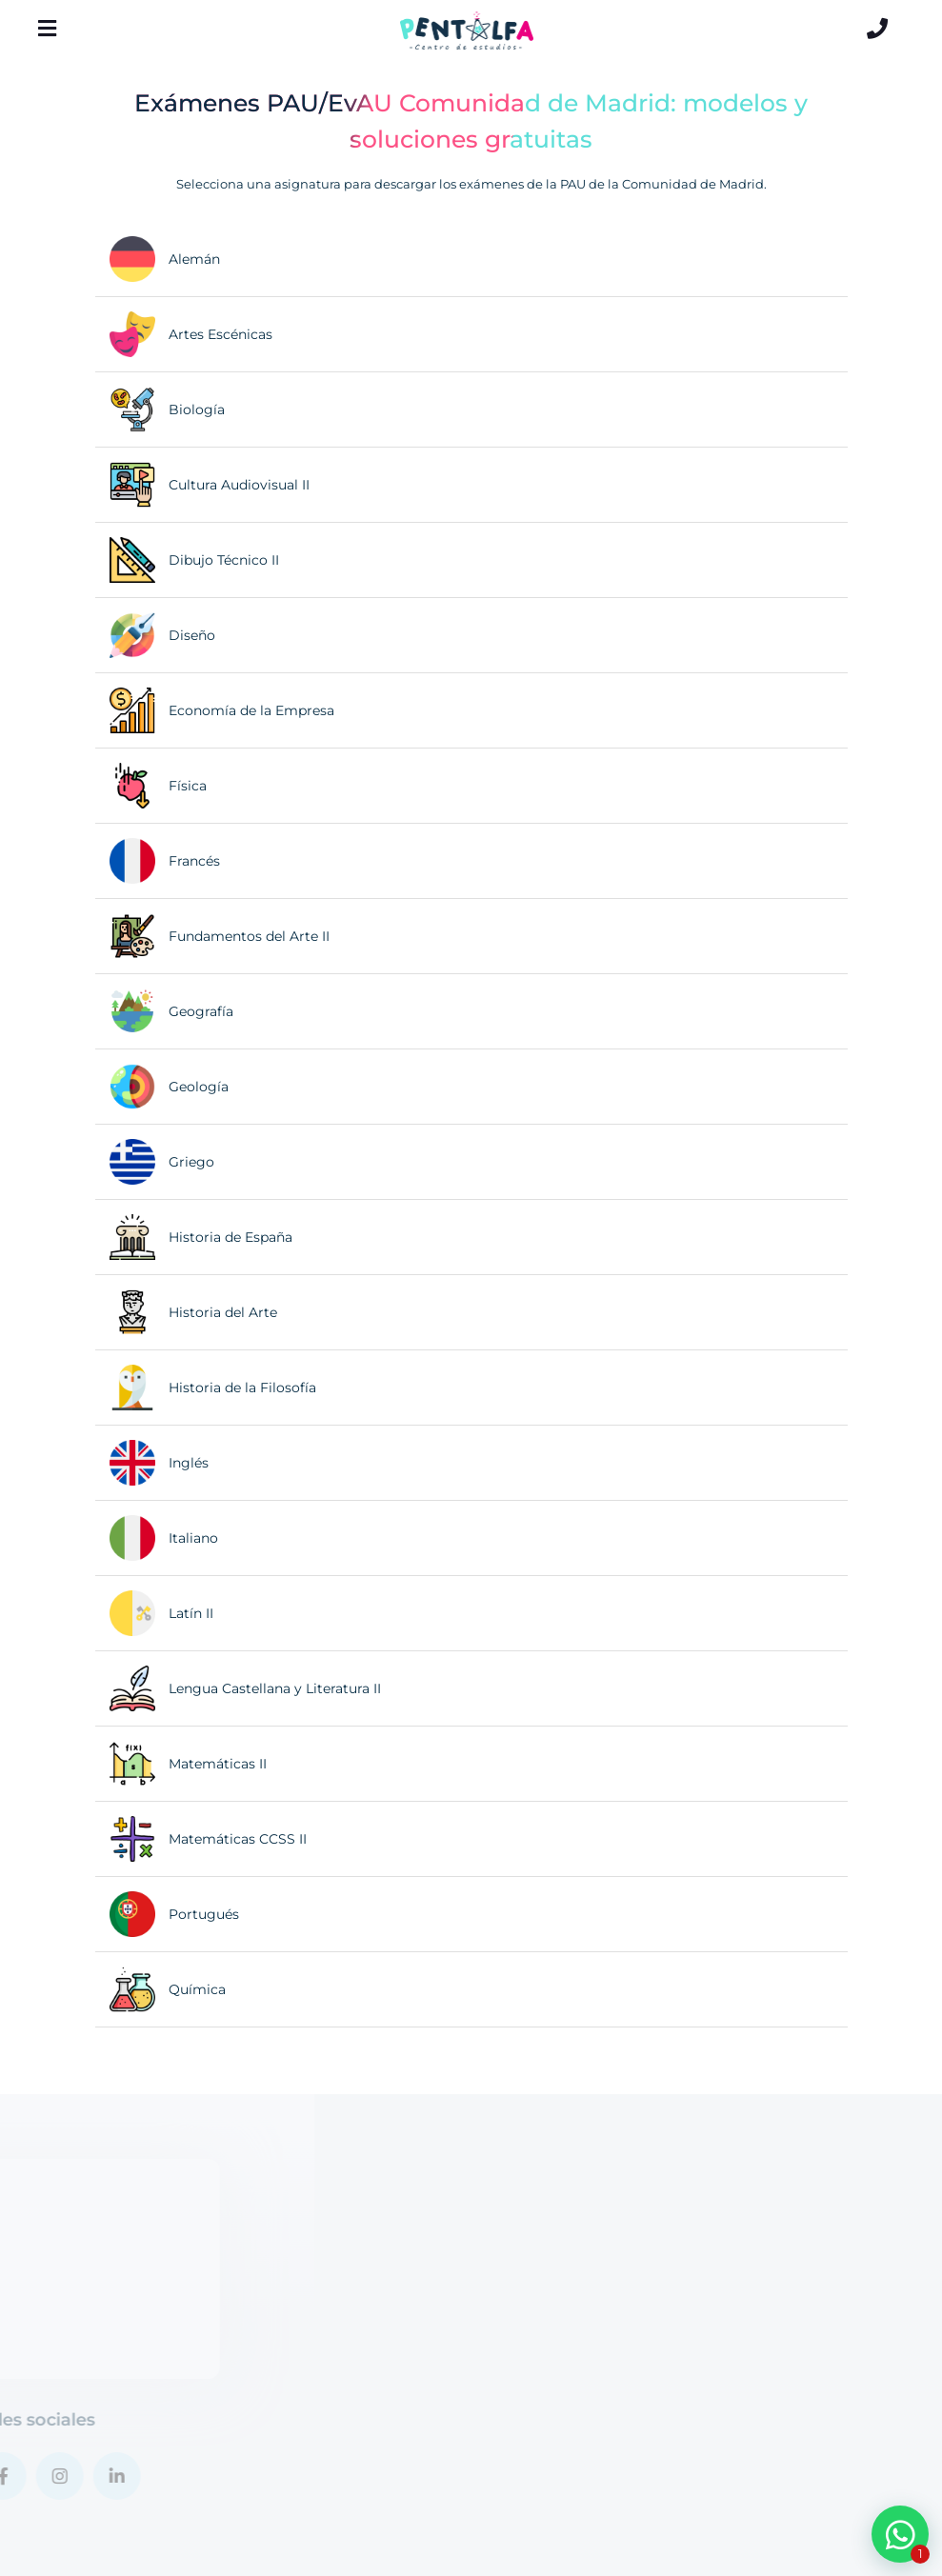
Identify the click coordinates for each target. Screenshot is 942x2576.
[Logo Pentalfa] (466, 30)
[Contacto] (877, 28)
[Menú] (47, 28)
